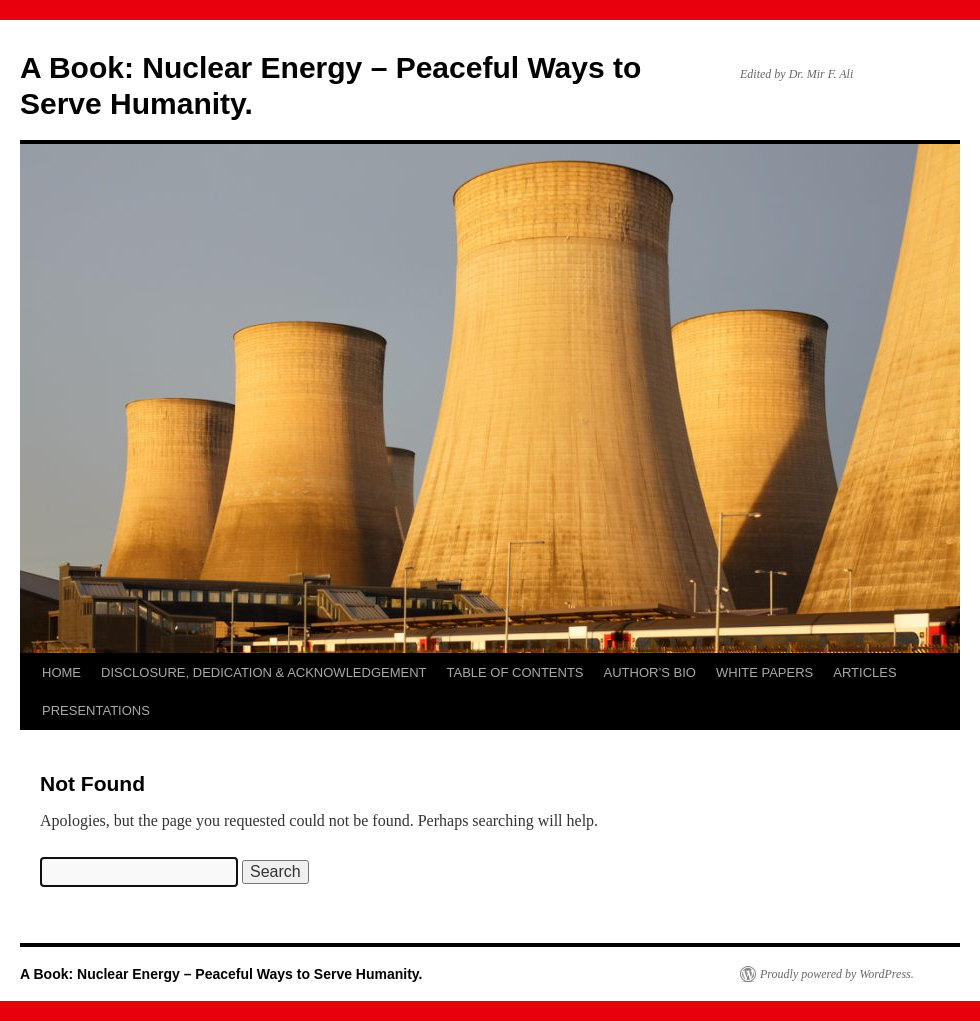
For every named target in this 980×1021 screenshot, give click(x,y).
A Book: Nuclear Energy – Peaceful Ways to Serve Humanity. (221, 974)
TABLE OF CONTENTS (515, 672)
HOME (61, 672)
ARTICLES (864, 672)
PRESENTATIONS (96, 710)
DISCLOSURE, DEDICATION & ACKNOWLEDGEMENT (264, 672)
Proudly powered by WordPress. (837, 974)
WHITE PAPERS (764, 672)
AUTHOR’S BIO (650, 672)
